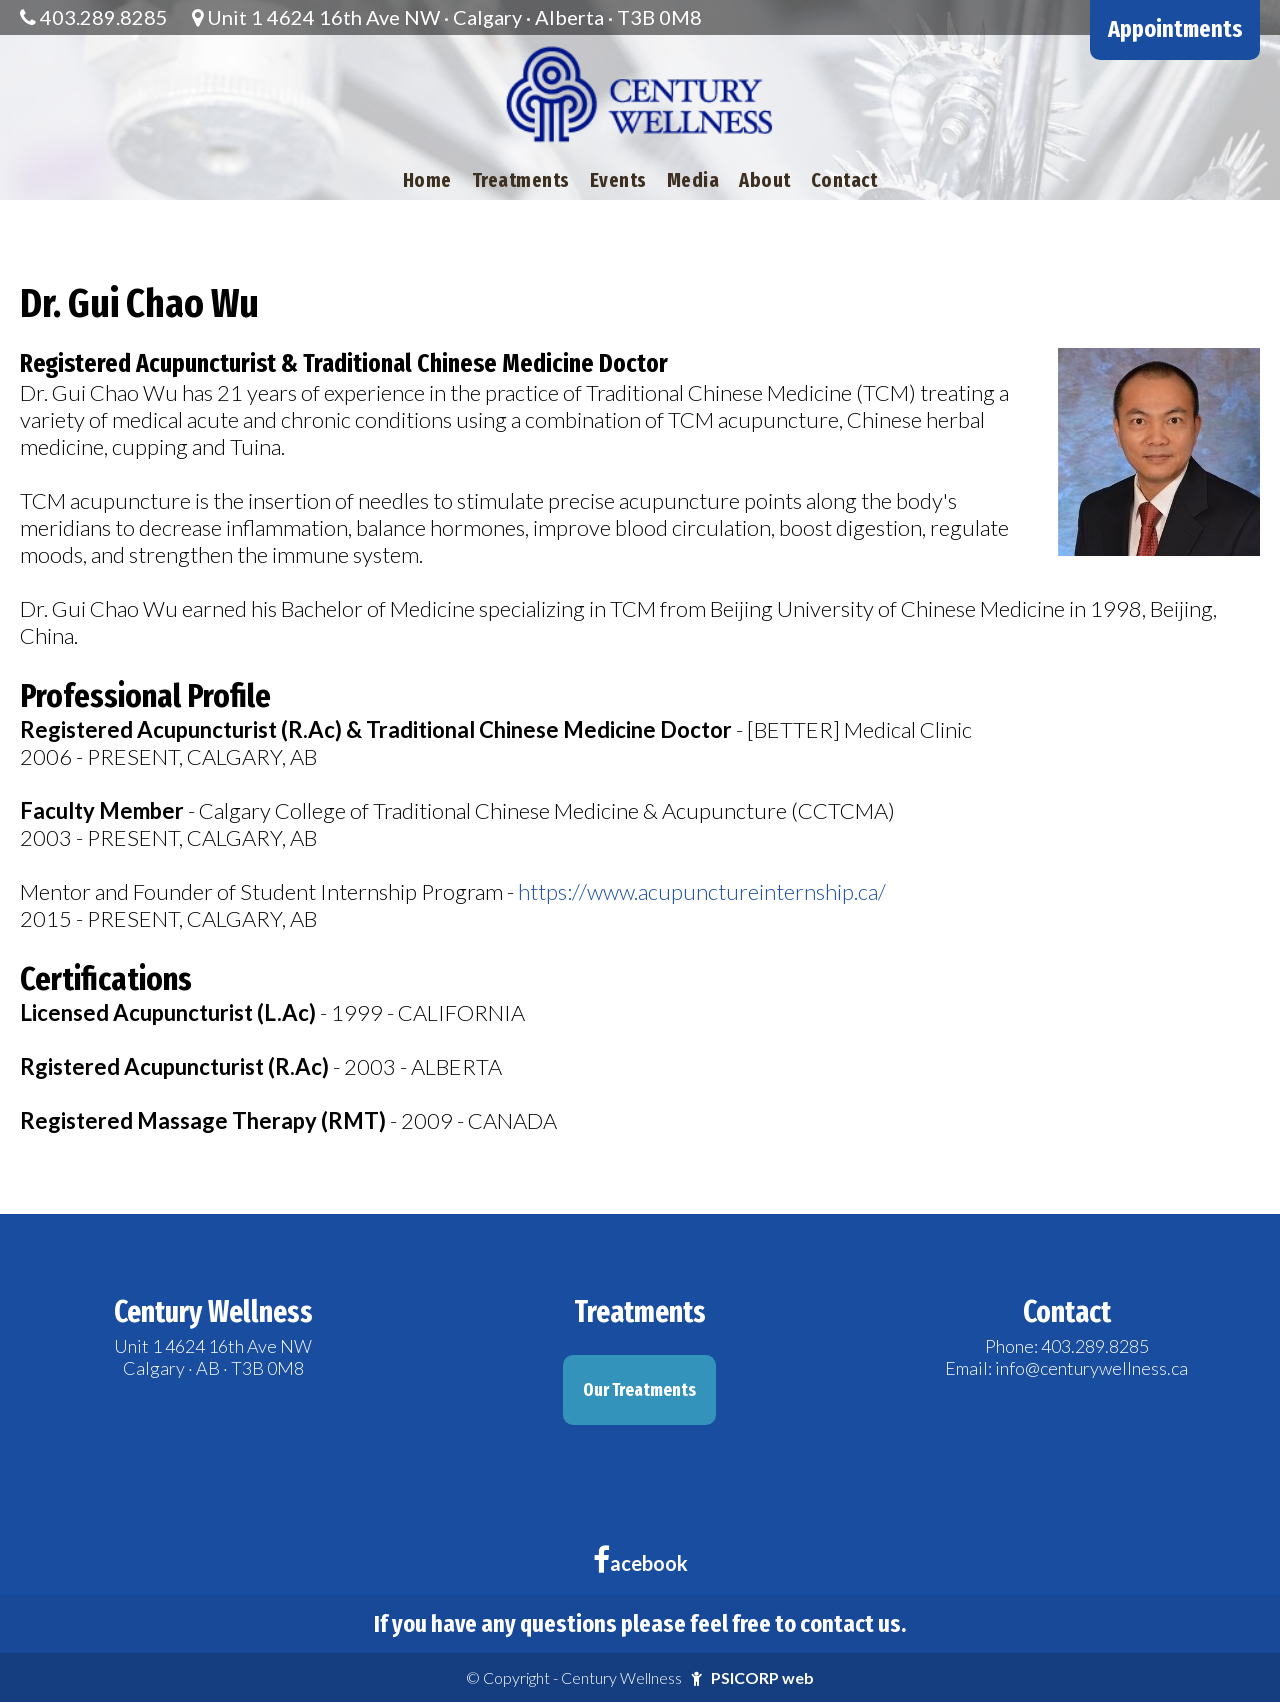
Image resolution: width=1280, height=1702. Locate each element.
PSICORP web (762, 1677)
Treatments (521, 180)
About (765, 180)
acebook (640, 1563)
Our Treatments (639, 1390)
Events (618, 180)
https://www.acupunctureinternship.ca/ (702, 891)
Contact (844, 180)
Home (427, 180)
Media (693, 180)
